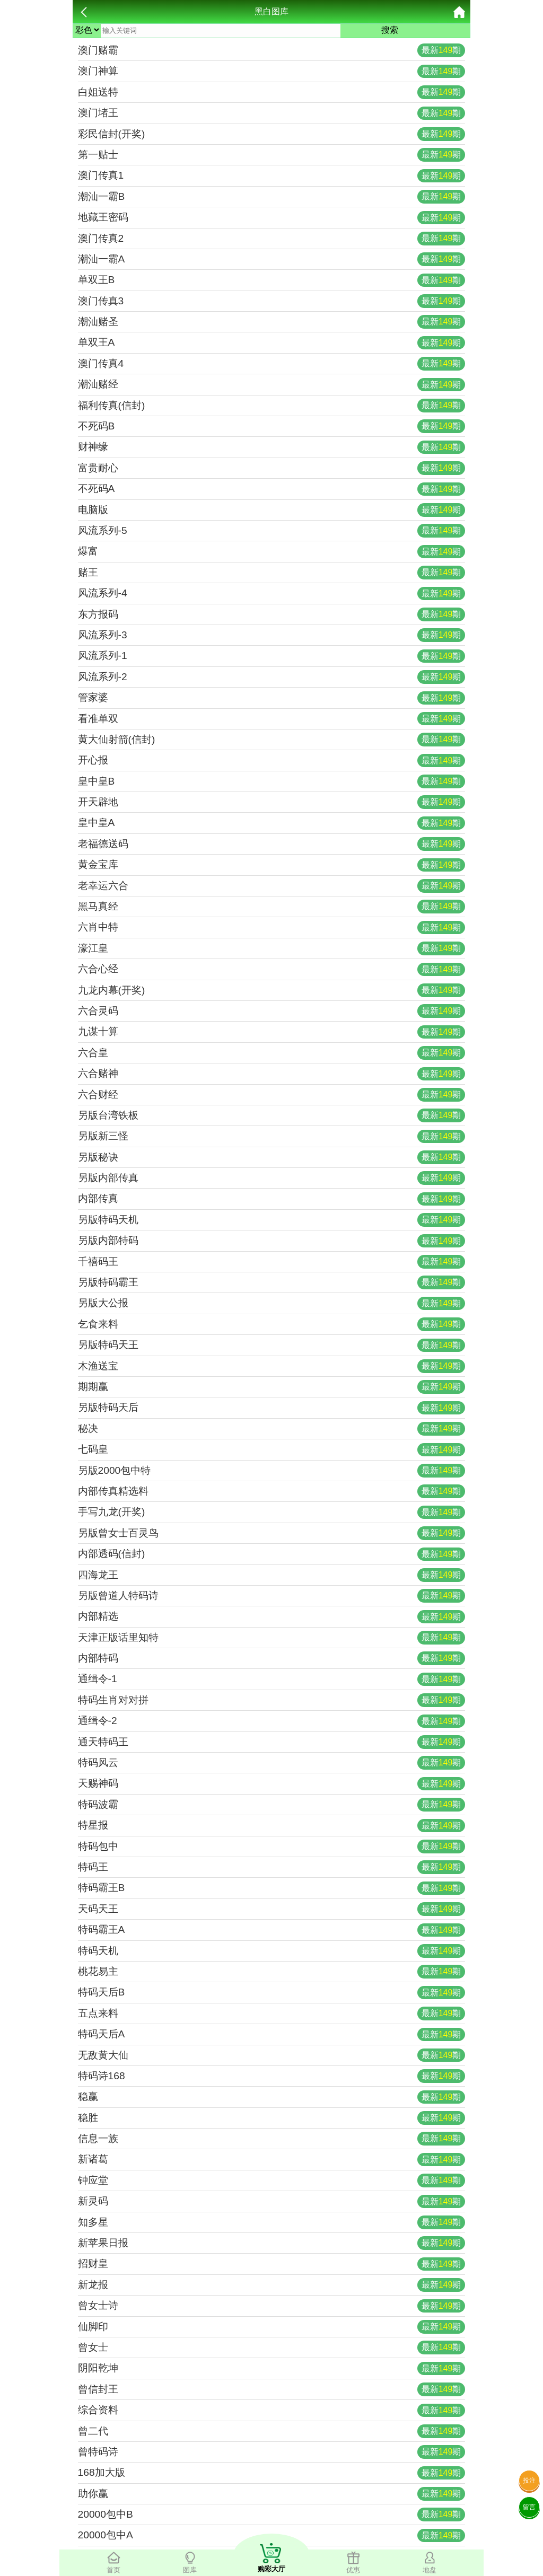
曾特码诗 (272, 2452)
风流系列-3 (272, 635)
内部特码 (272, 1658)
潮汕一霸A (272, 259)
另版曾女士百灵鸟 (272, 1533)
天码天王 (272, 1909)
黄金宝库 (272, 865)
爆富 (272, 552)
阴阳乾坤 (272, 2369)
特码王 (272, 1867)
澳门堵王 (272, 113)
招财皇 (272, 2264)
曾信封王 (272, 2389)
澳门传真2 (272, 238)
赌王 (272, 572)
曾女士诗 (272, 2306)
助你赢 (272, 2494)
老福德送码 (272, 844)
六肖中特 (272, 928)
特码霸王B (272, 1888)
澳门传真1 (272, 176)
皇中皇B (272, 781)
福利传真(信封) (272, 405)
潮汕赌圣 (272, 322)
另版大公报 (272, 1304)
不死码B (272, 426)
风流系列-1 (272, 656)
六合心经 (272, 970)
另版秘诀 (272, 1157)
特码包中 (272, 1846)
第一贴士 (272, 155)
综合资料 (272, 2410)
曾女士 (272, 2347)
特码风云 (272, 1763)
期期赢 (272, 1387)
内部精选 (272, 1617)
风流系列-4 (272, 594)
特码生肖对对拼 (272, 1700)
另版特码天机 (272, 1220)
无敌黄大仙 (272, 2055)
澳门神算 (272, 71)
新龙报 (272, 2285)
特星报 (272, 1826)
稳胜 (272, 2118)
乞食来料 (272, 1324)
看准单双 (272, 719)
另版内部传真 (272, 1178)
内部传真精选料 (272, 1491)
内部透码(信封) (272, 1554)
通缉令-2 (272, 1721)
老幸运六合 (272, 886)
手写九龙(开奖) (272, 1512)
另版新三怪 (272, 1137)
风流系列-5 (272, 531)
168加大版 (272, 2473)
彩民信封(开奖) (272, 134)
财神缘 (272, 447)
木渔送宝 (272, 1366)
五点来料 (272, 2013)
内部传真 (272, 1199)
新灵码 (272, 2202)
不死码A (272, 489)
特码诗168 (272, 2076)
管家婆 (272, 698)
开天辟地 (272, 802)
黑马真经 (272, 906)
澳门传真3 (272, 301)
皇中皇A (272, 823)
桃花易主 (272, 1972)
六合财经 (272, 1095)
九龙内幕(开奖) (272, 990)
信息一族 (272, 2139)
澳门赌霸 (272, 50)
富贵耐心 (272, 468)
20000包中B (272, 2514)
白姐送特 (272, 92)
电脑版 (272, 510)
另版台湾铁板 (272, 1115)
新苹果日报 (272, 2243)
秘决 (272, 1429)
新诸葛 (272, 2160)
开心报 (272, 761)
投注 (529, 2480)
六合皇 (272, 1053)
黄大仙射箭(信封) (272, 739)
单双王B (272, 280)
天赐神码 (272, 1784)
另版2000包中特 (272, 1471)
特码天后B (272, 1993)
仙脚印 (272, 2327)
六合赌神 (272, 1074)
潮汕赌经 (272, 385)
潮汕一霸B (272, 197)
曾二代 (272, 2431)
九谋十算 (272, 1032)
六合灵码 (272, 1011)
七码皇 (272, 1450)
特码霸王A (272, 1930)
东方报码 (272, 614)
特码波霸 (272, 1805)
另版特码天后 (272, 1408)
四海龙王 (272, 1575)
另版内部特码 (272, 1241)
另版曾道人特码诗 (272, 1596)
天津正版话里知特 (272, 1638)
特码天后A (272, 2035)
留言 (529, 2507)
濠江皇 (272, 948)
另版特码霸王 (272, 1282)
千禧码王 (272, 1262)
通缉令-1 (272, 1679)
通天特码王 (272, 1742)
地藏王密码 (272, 218)
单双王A (272, 343)
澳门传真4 (272, 364)
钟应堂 (272, 2180)
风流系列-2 (272, 677)
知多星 (272, 2222)
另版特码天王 (272, 1345)
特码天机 (272, 1951)
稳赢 (272, 2097)
